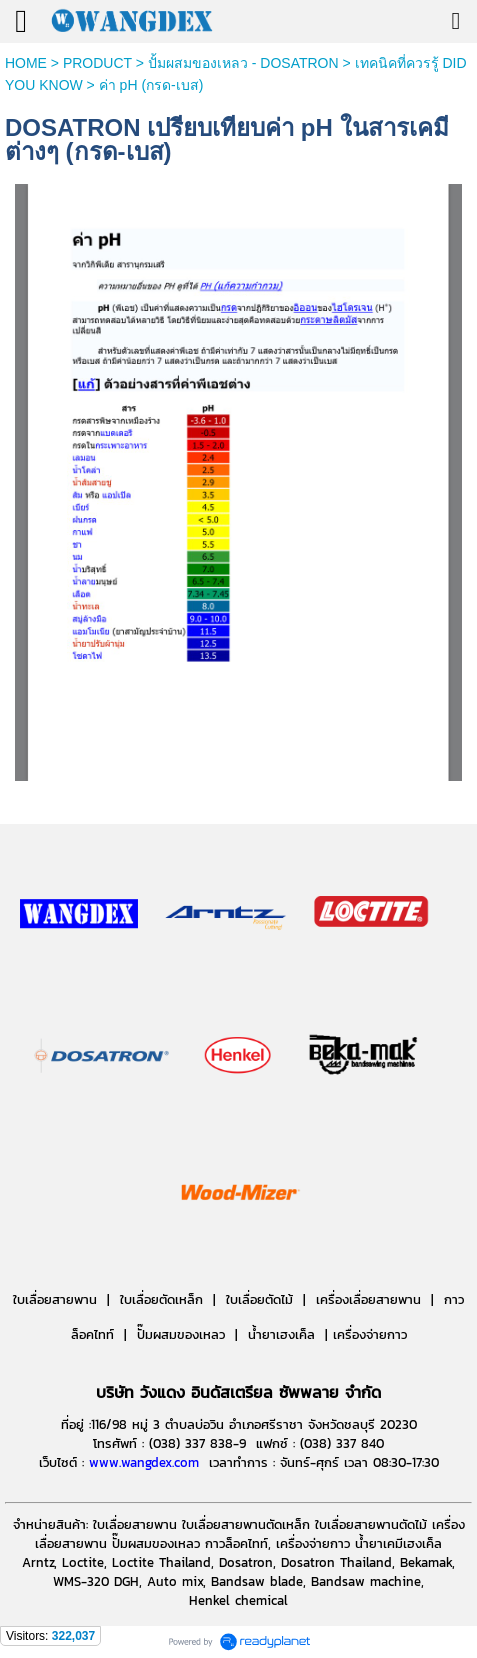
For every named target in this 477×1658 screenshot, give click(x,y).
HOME (26, 63)
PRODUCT (97, 63)
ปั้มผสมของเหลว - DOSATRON (243, 63)
